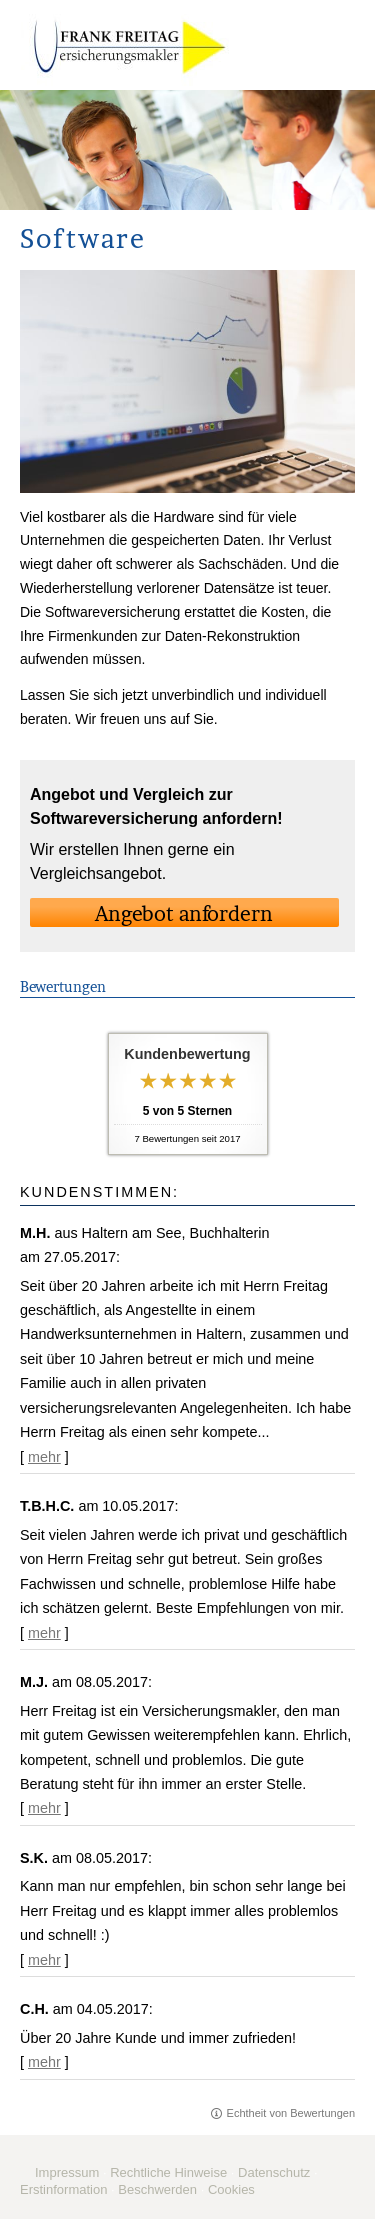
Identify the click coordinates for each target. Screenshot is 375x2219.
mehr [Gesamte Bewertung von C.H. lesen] (44, 2062)
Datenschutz (274, 2172)
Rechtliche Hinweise (168, 2172)
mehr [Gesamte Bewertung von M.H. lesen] (44, 1457)
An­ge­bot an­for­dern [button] (184, 914)
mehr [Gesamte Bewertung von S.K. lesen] (44, 1960)
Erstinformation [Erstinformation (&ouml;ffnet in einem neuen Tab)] (63, 2189)
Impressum (67, 2172)
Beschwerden (157, 2189)
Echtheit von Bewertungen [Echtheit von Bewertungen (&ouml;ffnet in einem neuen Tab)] (291, 2113)
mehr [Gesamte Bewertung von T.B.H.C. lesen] (44, 1633)
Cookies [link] (231, 2189)
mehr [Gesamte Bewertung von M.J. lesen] (44, 1808)
